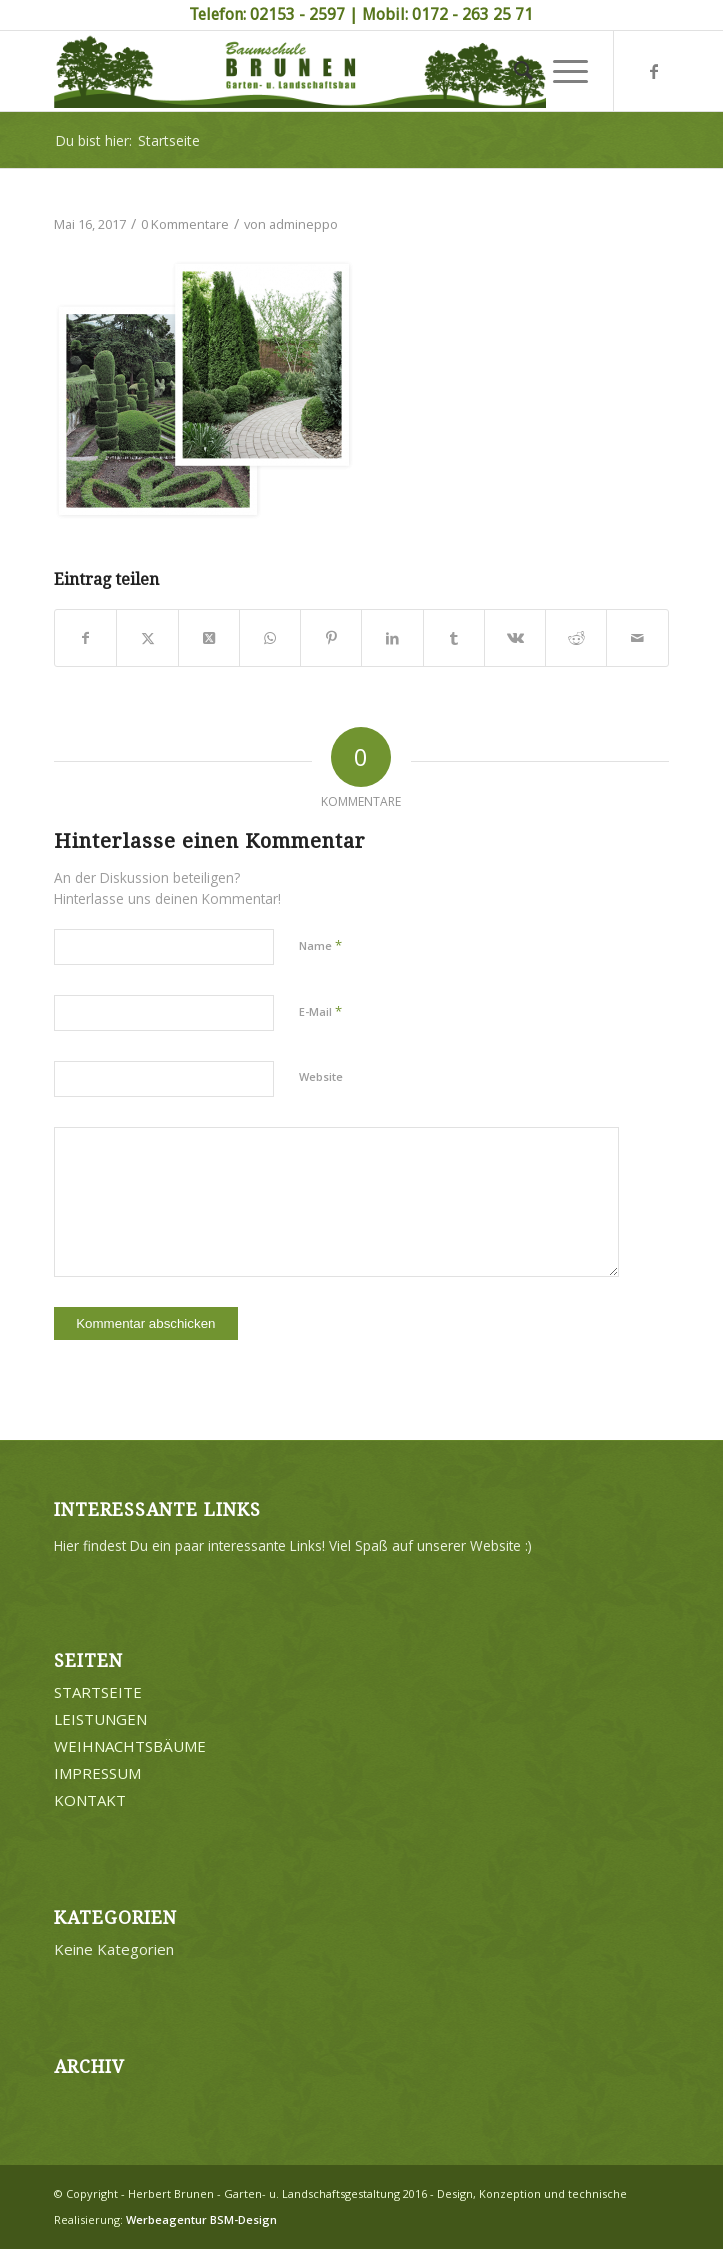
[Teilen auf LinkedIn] (392, 638)
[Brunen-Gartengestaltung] (300, 71)
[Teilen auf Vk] (515, 638)
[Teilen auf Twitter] (147, 638)
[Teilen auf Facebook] (85, 638)
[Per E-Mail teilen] (637, 638)
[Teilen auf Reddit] (576, 638)
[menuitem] (513, 71)
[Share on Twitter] (209, 638)
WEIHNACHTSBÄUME (130, 1746)
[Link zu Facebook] (654, 71)
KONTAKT (90, 1800)
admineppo (303, 224)
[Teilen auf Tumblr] (454, 638)
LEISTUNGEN (100, 1719)
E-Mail (320, 1011)
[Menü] (560, 71)
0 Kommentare (185, 224)
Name (320, 945)
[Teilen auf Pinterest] (331, 638)
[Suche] (513, 71)
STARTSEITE (98, 1692)
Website (321, 1076)
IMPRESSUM (97, 1773)
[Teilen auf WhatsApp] (270, 638)
